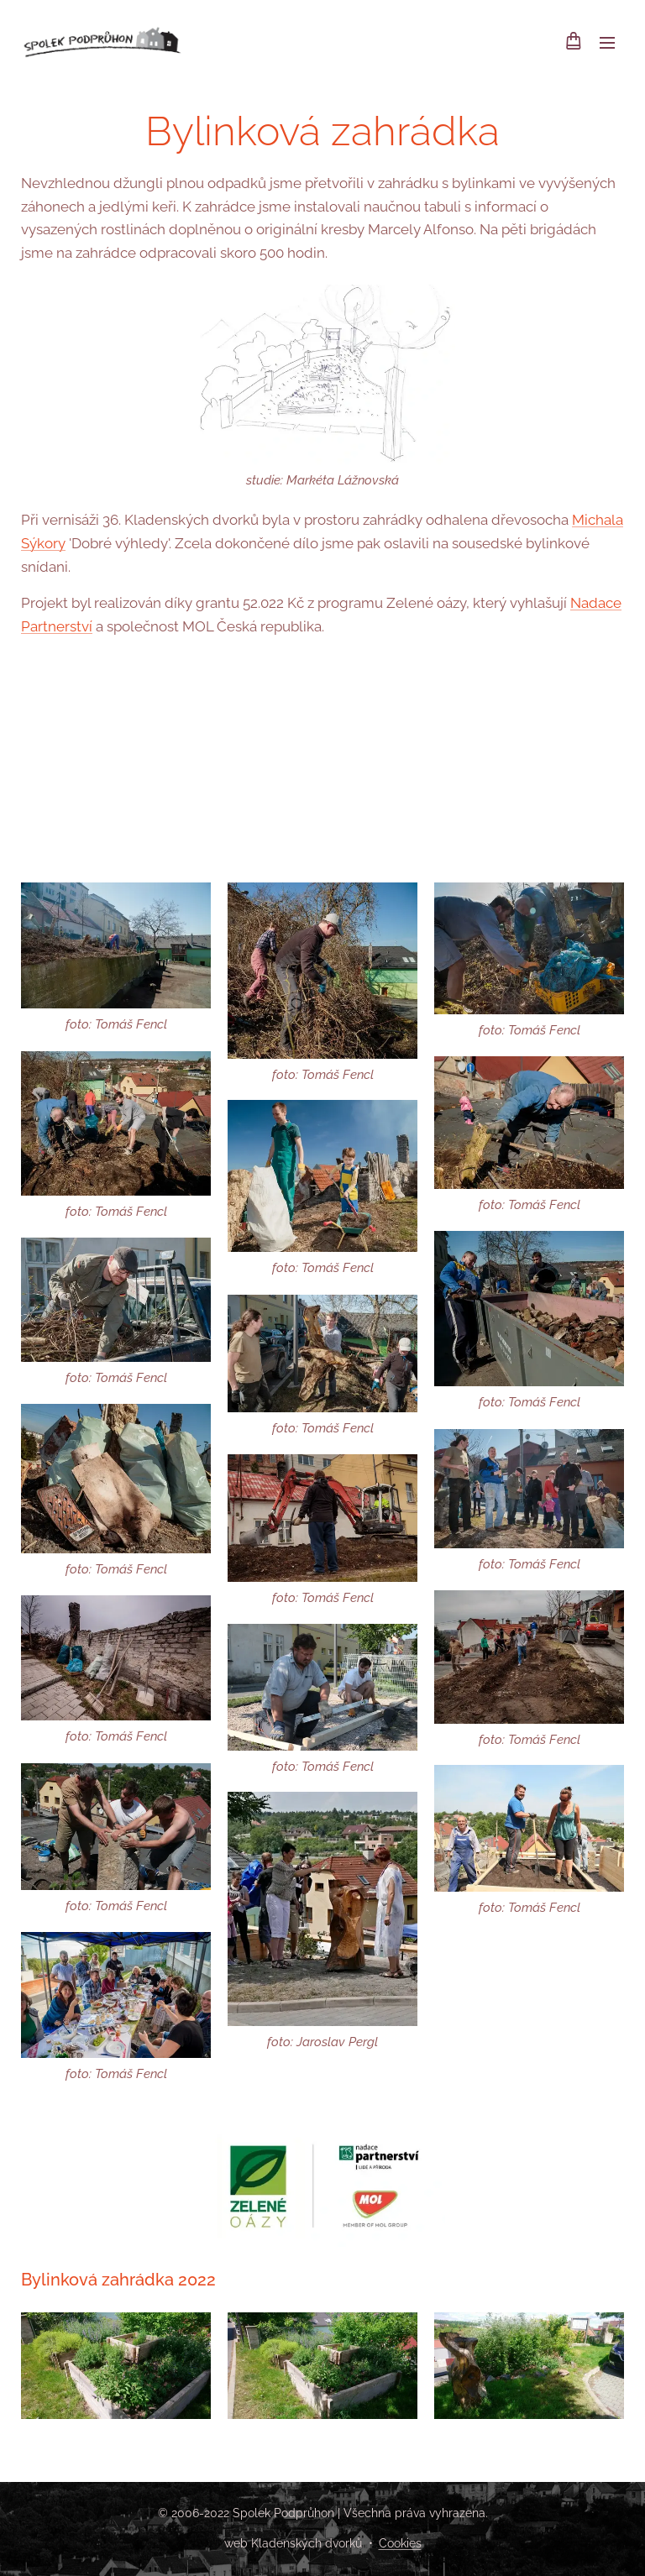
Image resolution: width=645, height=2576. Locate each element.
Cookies (400, 2543)
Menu (607, 43)
